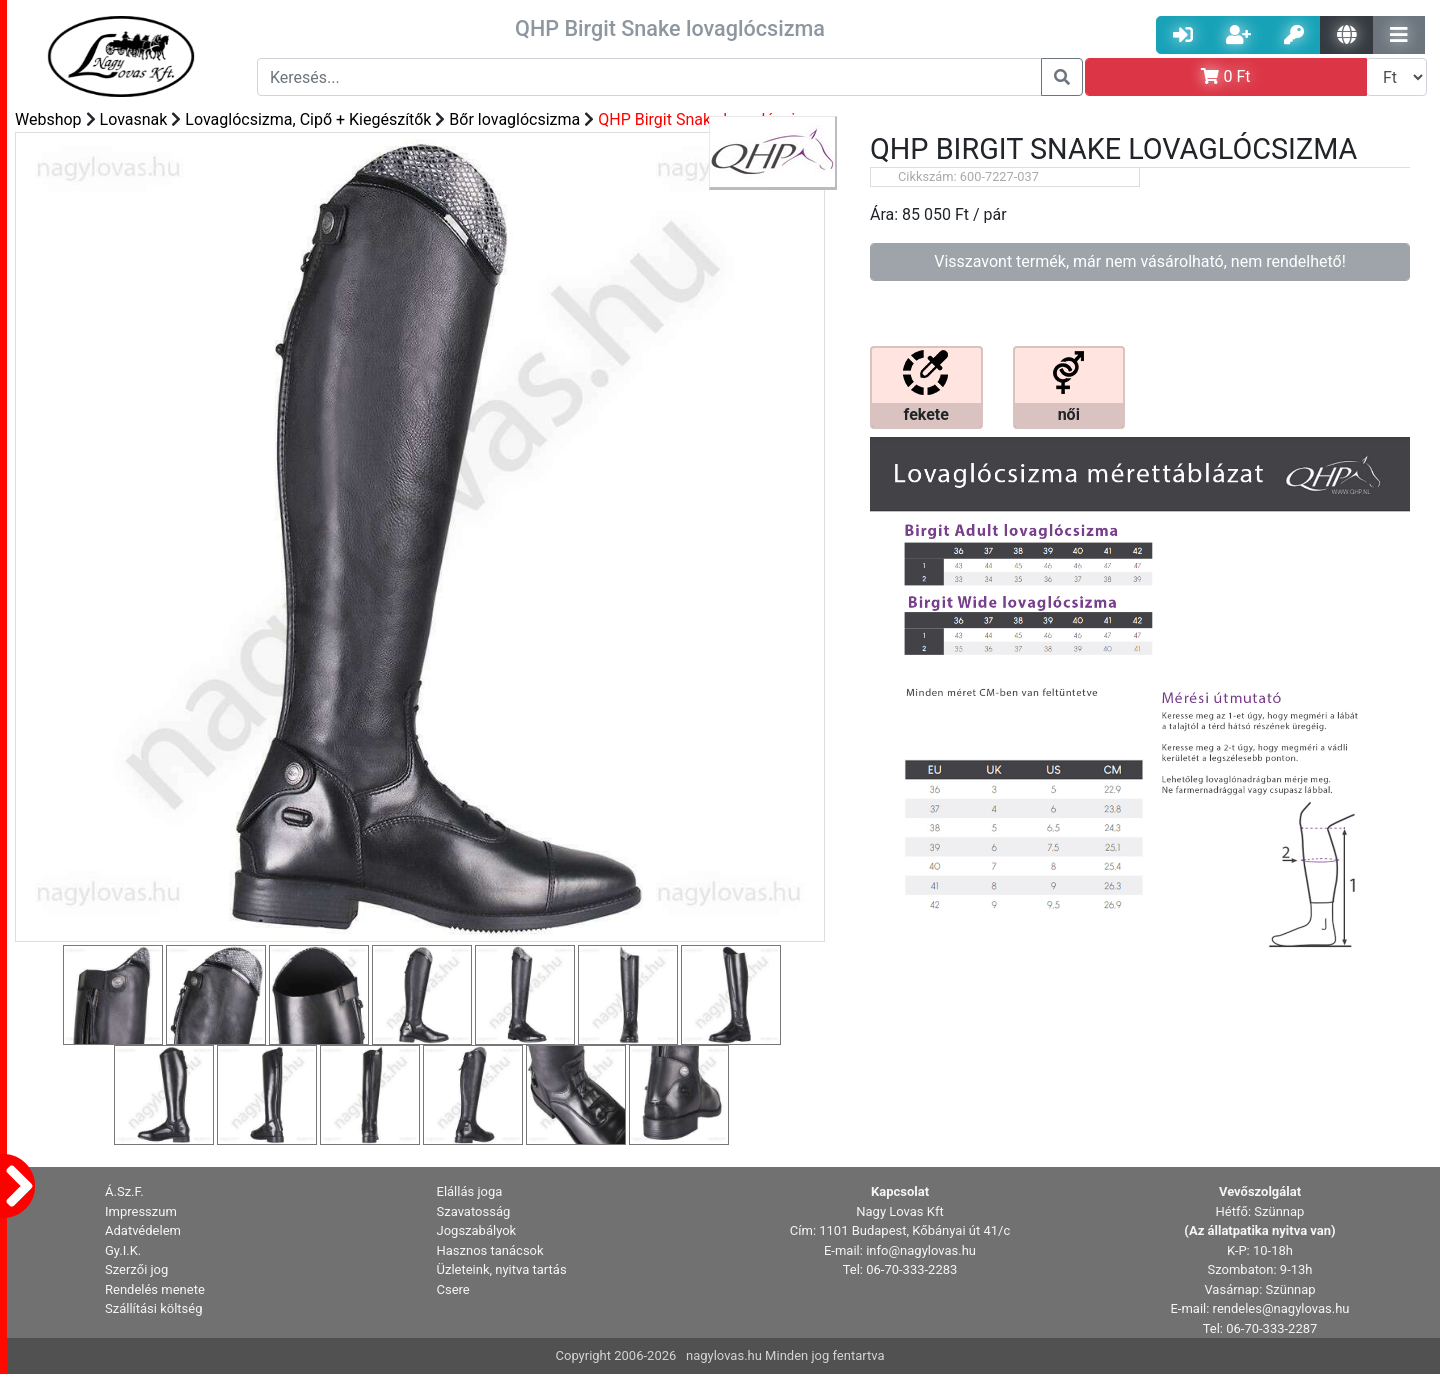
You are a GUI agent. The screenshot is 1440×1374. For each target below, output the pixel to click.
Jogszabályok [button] (477, 1230)
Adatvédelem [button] (143, 1230)
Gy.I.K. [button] (123, 1250)
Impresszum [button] (141, 1211)
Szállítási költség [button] (154, 1308)
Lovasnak (134, 119)
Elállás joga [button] (470, 1191)
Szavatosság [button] (474, 1211)
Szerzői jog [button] (136, 1269)
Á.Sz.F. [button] (124, 1191)
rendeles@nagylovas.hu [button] (1281, 1308)
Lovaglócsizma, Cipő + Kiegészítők (308, 119)
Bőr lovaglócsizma (514, 119)
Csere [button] (453, 1289)
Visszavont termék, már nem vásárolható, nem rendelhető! (1140, 261)
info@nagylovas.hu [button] (921, 1250)
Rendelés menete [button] (155, 1289)
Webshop (48, 119)
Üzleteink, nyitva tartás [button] (502, 1269)
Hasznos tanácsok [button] (490, 1250)
